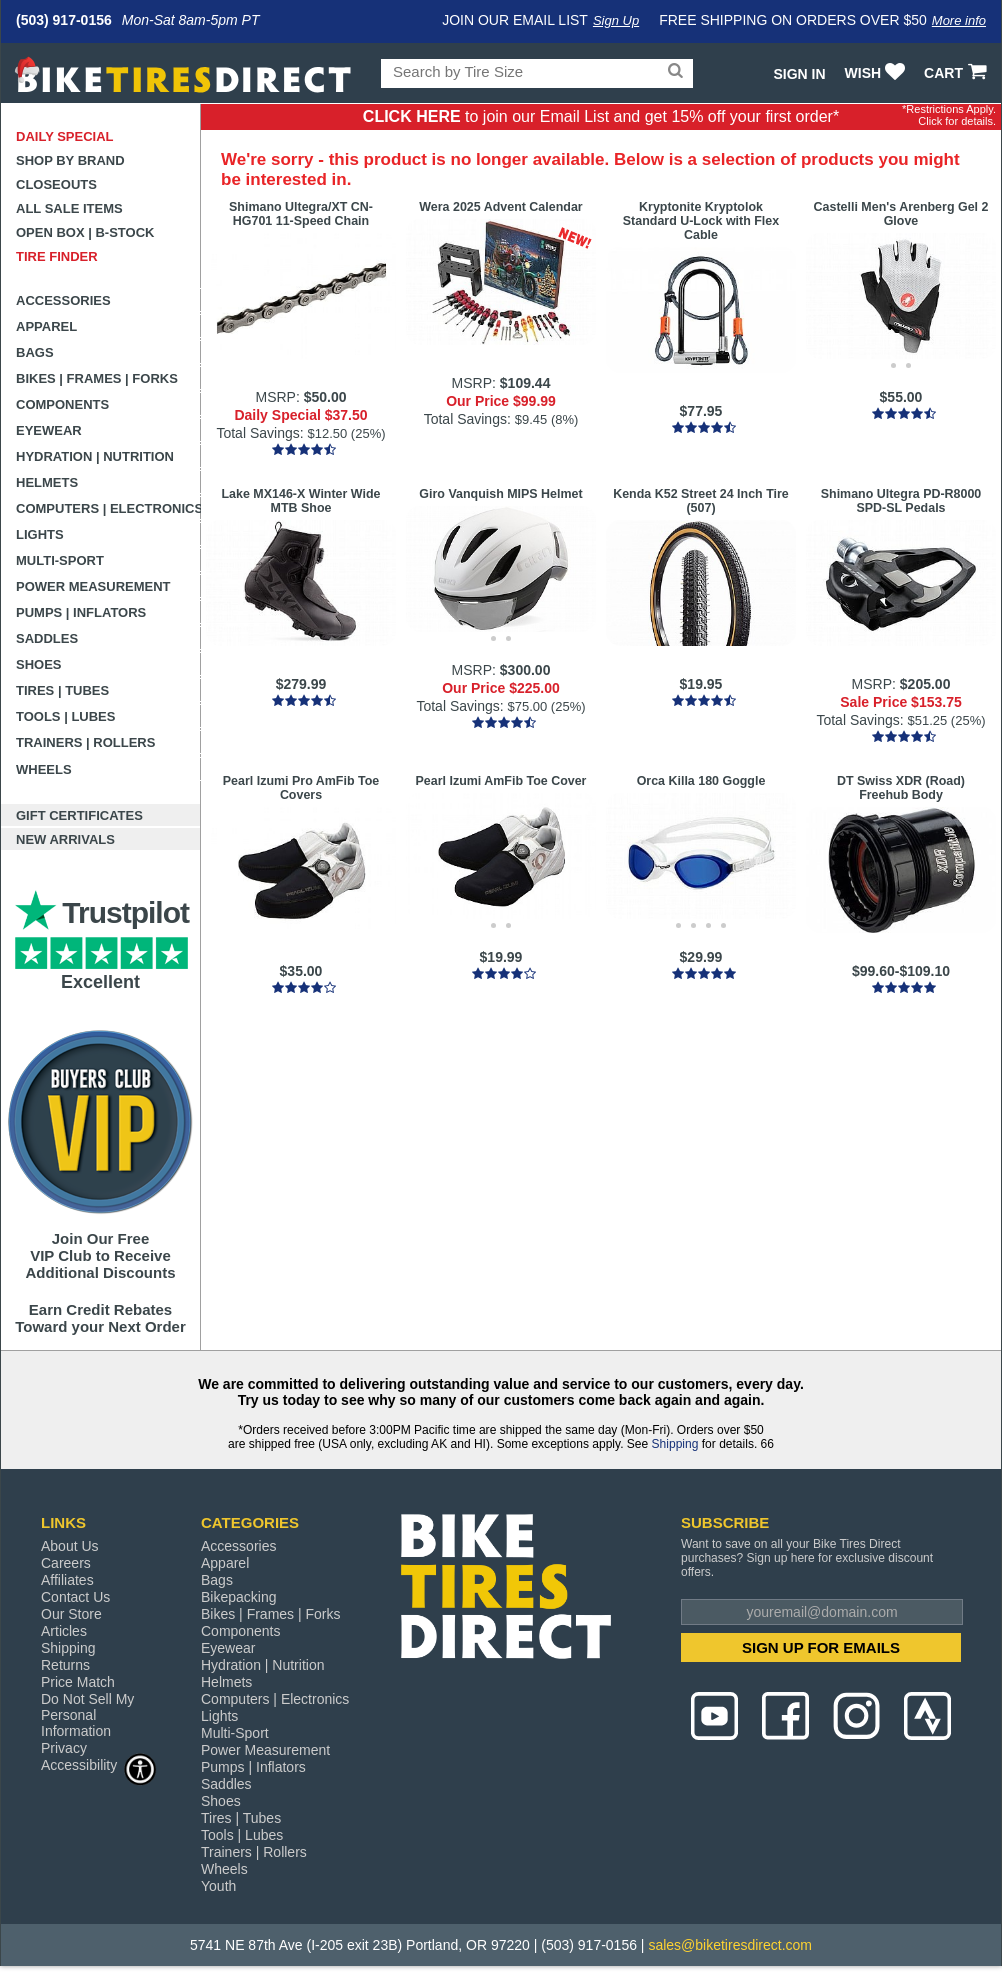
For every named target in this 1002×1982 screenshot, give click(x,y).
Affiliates (67, 1580)
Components (62, 404)
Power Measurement (93, 586)
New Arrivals (65, 839)
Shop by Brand (70, 160)
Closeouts (56, 184)
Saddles (47, 638)
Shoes (39, 664)
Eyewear (49, 430)
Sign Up (616, 20)
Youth (218, 1886)
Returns (65, 1665)
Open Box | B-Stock (85, 232)
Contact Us (75, 1597)
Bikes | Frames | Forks (97, 378)
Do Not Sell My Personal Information (87, 1715)
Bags (35, 352)
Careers (66, 1563)
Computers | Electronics (108, 508)
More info (959, 20)
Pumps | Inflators (81, 612)
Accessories (63, 300)
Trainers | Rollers (85, 742)
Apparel (46, 326)
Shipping (675, 1444)
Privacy (64, 1748)
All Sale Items (69, 208)
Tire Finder (57, 256)
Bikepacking (239, 1597)
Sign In (799, 74)
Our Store (71, 1614)
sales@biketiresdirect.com (730, 1945)
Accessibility (99, 1764)
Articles (64, 1631)
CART (957, 73)
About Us (70, 1546)
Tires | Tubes (62, 690)
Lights (40, 534)
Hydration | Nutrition (95, 456)
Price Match (78, 1682)
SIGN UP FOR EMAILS (821, 1647)
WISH (877, 73)
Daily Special (65, 136)
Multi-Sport (60, 560)
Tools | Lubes (65, 716)
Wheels (44, 769)
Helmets (47, 482)
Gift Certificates (79, 815)
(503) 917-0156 (64, 20)
